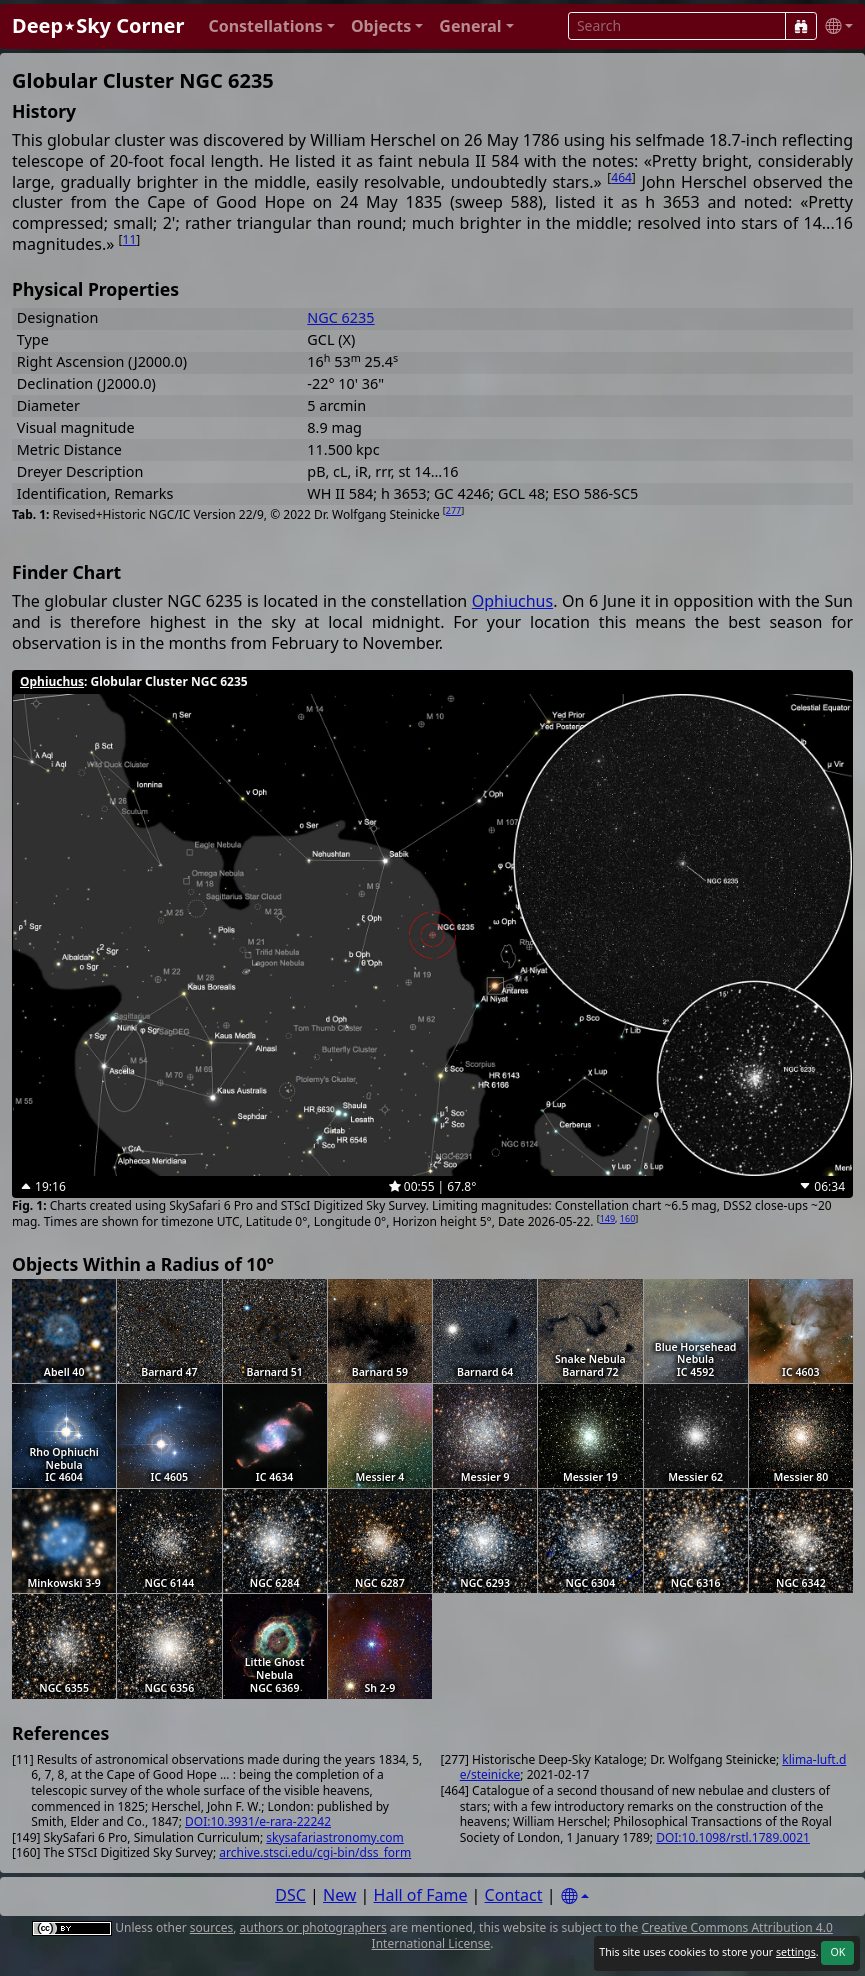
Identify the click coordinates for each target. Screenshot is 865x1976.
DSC (290, 1895)
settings (796, 1952)
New (339, 1895)
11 (130, 239)
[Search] (801, 26)
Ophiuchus (512, 601)
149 (607, 1218)
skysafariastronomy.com (334, 1837)
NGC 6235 (340, 317)
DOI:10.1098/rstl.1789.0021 (733, 1837)
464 (621, 177)
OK (837, 1952)
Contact (514, 1895)
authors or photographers (313, 1927)
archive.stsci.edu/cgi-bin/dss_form (315, 1852)
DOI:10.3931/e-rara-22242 (258, 1821)
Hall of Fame (421, 1895)
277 (453, 510)
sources (211, 1927)
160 (627, 1218)
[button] (271, 26)
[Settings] (575, 1896)
